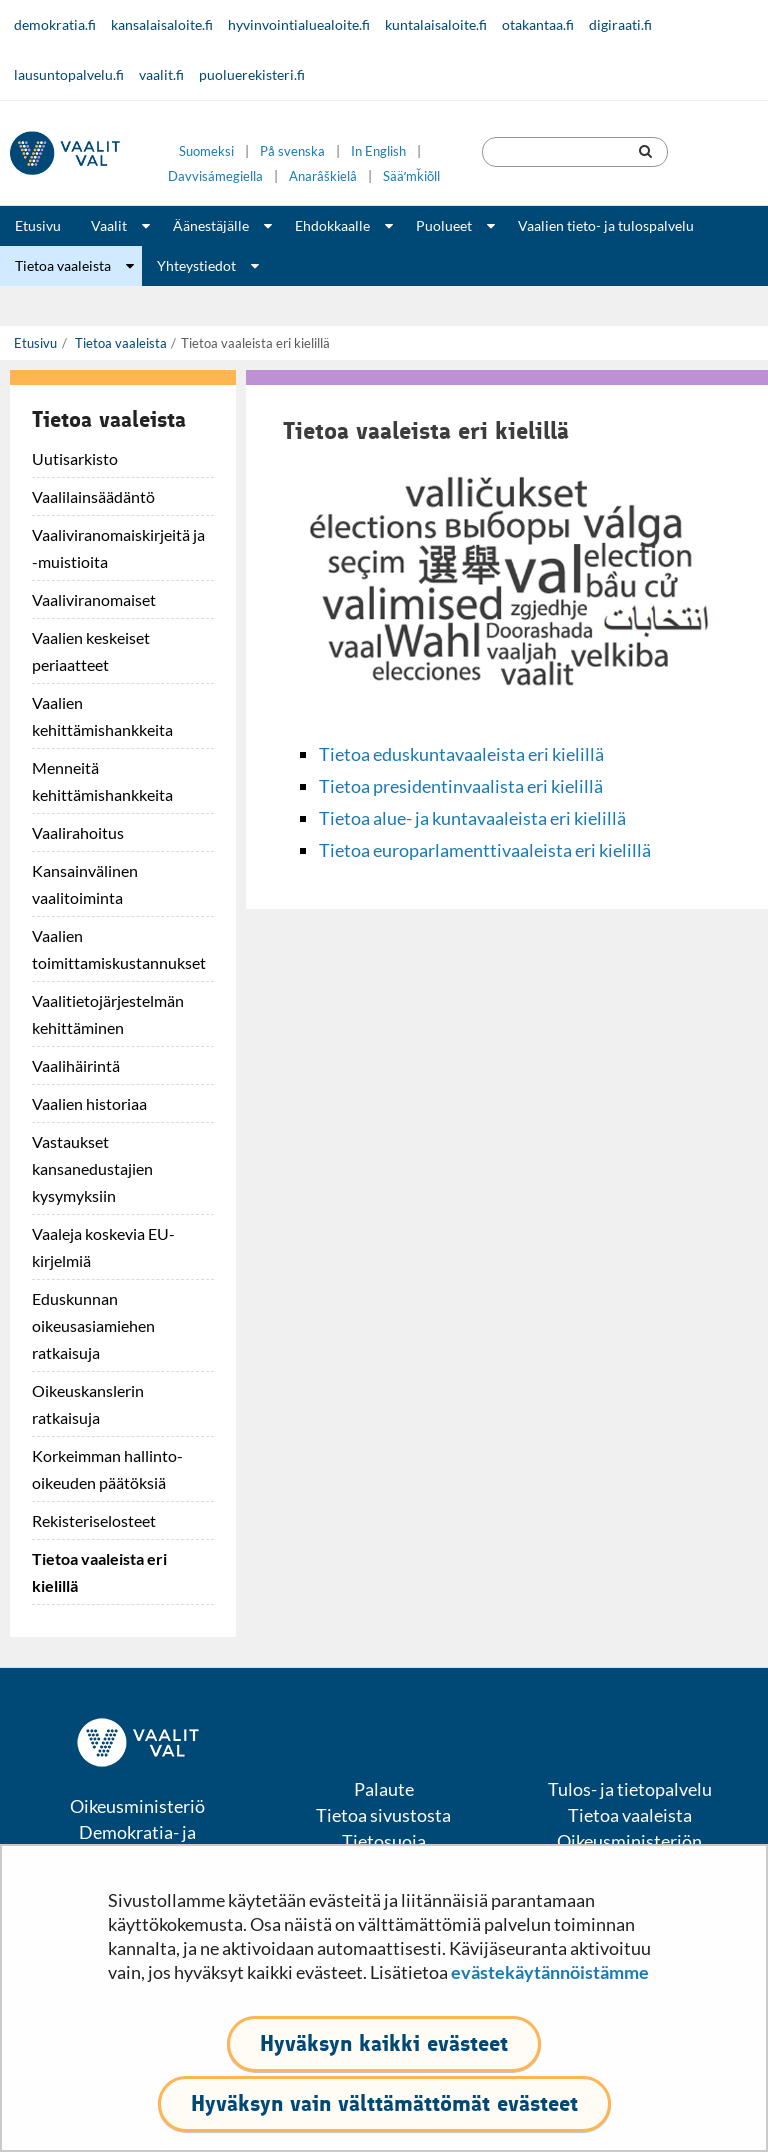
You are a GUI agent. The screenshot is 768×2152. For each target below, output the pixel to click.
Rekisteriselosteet (94, 1520)
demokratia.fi (55, 24)
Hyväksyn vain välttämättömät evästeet (384, 2103)
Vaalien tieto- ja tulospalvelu (606, 225)
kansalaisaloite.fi (162, 24)
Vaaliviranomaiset (94, 599)
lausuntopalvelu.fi (69, 74)
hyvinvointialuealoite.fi (299, 24)
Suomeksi (206, 151)
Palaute (384, 1789)
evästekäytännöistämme (550, 1972)
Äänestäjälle (211, 225)
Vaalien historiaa (89, 1103)
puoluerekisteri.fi (252, 74)
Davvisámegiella (215, 176)
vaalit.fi (161, 74)
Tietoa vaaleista (63, 265)
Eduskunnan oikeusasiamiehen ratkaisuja (93, 1325)
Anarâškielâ (323, 176)
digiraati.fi (620, 24)
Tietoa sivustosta (383, 1815)
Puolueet (444, 225)
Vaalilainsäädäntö (93, 496)
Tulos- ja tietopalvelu (630, 1789)
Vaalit (109, 225)
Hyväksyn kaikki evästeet (384, 2043)
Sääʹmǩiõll (411, 176)
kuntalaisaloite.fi (436, 24)
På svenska (292, 151)
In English (378, 151)
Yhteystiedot (196, 265)
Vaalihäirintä (76, 1065)
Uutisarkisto (75, 458)
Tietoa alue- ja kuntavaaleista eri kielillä (472, 818)
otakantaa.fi (538, 24)
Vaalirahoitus (78, 832)
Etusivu (38, 225)
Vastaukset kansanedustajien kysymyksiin (92, 1168)
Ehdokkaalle (332, 225)
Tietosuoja (384, 1841)
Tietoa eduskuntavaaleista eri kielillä (461, 754)
